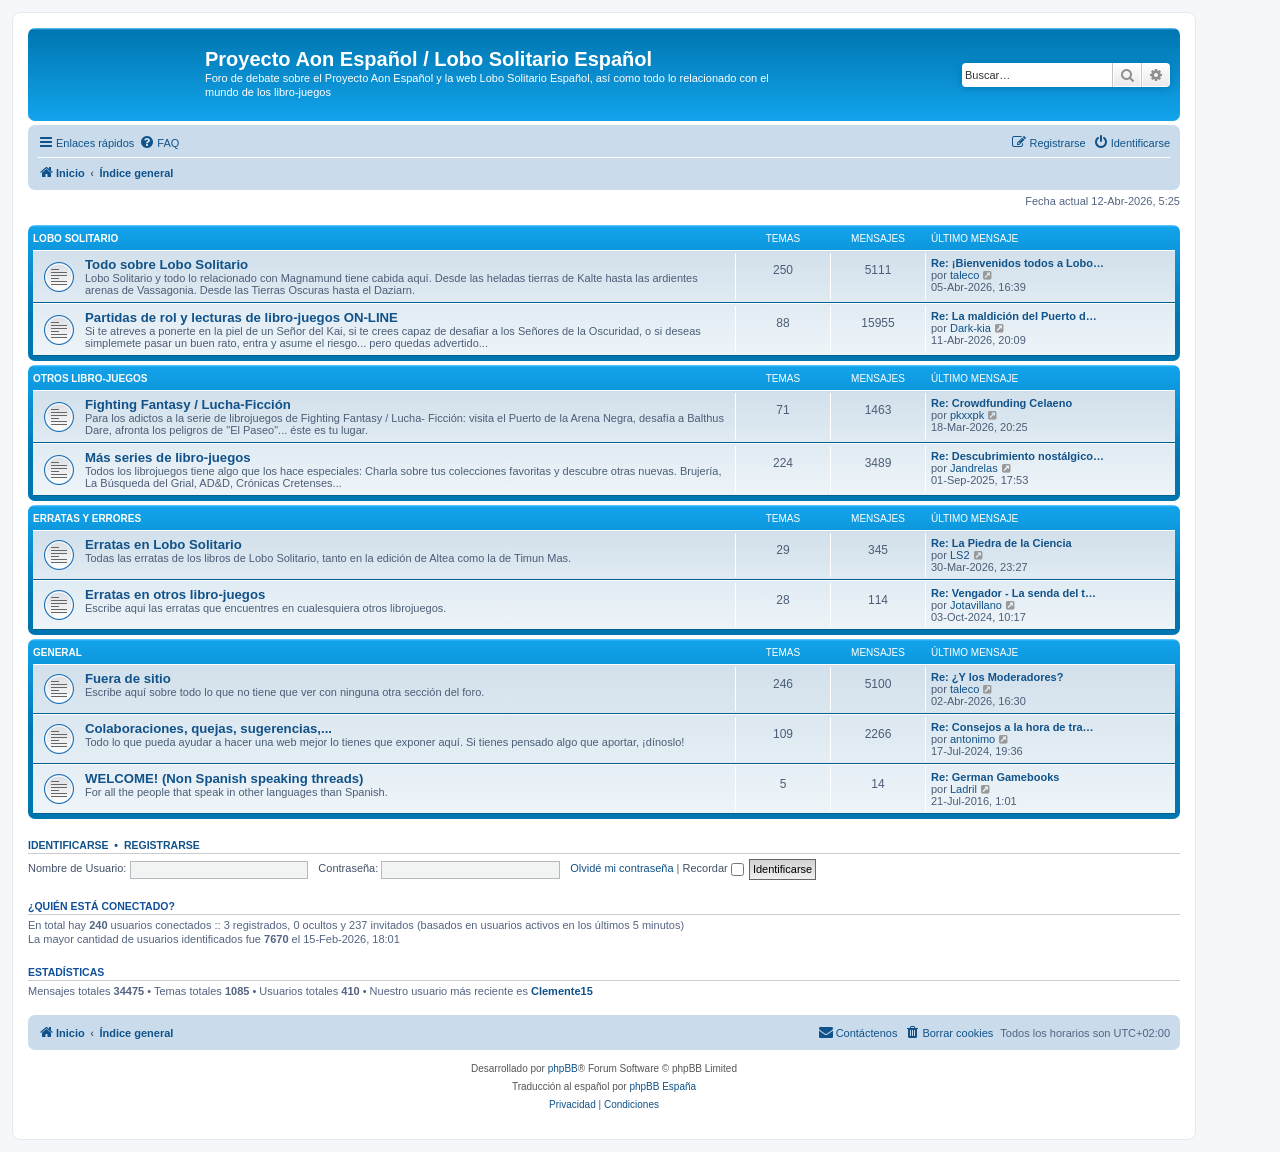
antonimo (972, 739)
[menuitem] (159, 143)
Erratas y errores (87, 518)
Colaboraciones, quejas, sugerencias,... (208, 728)
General (57, 652)
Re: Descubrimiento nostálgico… (1017, 456)
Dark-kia (970, 328)
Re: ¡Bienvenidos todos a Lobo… (1017, 263)
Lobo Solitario (75, 238)
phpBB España (662, 1086)
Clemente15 (562, 991)
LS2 (960, 555)
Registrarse (162, 845)
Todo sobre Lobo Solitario (166, 264)
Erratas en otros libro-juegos (175, 594)
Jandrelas (974, 468)
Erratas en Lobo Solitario (163, 544)
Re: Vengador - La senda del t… (1013, 593)
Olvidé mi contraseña (621, 868)
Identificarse (68, 845)
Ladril (963, 789)
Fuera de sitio (128, 678)
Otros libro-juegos (90, 378)
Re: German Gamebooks (995, 777)
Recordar (713, 868)
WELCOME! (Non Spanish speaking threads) (224, 778)
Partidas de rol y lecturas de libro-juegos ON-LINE (241, 317)
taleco (964, 275)
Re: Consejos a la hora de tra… (1012, 727)
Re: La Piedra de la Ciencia (1001, 543)
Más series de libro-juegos (168, 457)
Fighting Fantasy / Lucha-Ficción (188, 404)
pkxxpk (967, 415)
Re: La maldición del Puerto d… (1014, 316)
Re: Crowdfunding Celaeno (1001, 403)
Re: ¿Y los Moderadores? (997, 677)
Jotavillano (976, 605)
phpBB (563, 1068)
